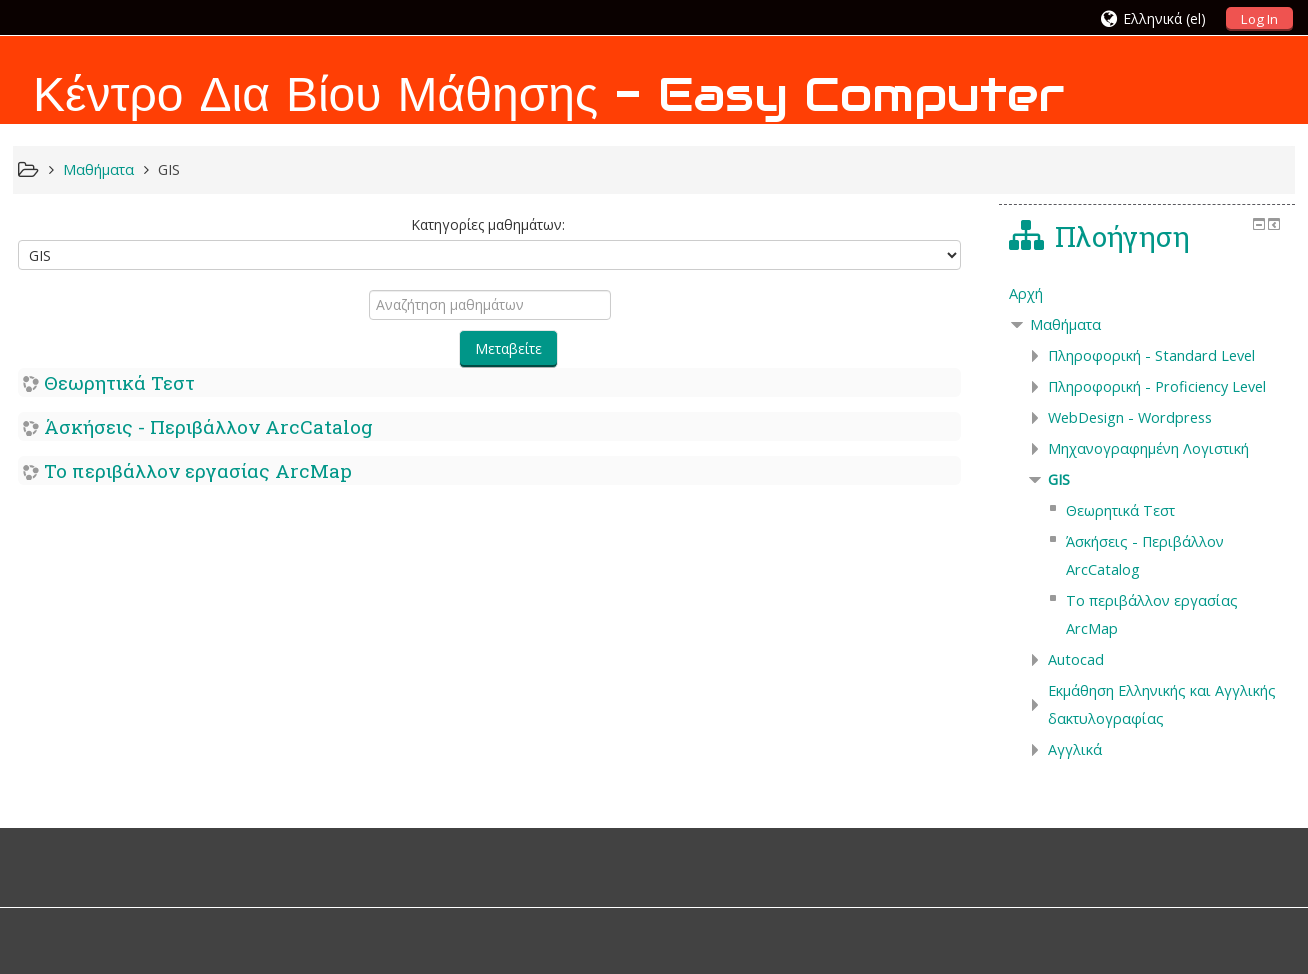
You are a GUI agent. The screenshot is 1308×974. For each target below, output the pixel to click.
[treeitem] (1147, 294)
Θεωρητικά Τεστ (119, 382)
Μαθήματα (1065, 324)
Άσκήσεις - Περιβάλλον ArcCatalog (208, 426)
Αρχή (1026, 293)
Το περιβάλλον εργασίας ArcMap (198, 470)
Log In (1259, 19)
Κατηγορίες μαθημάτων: (488, 224)
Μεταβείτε (508, 348)
